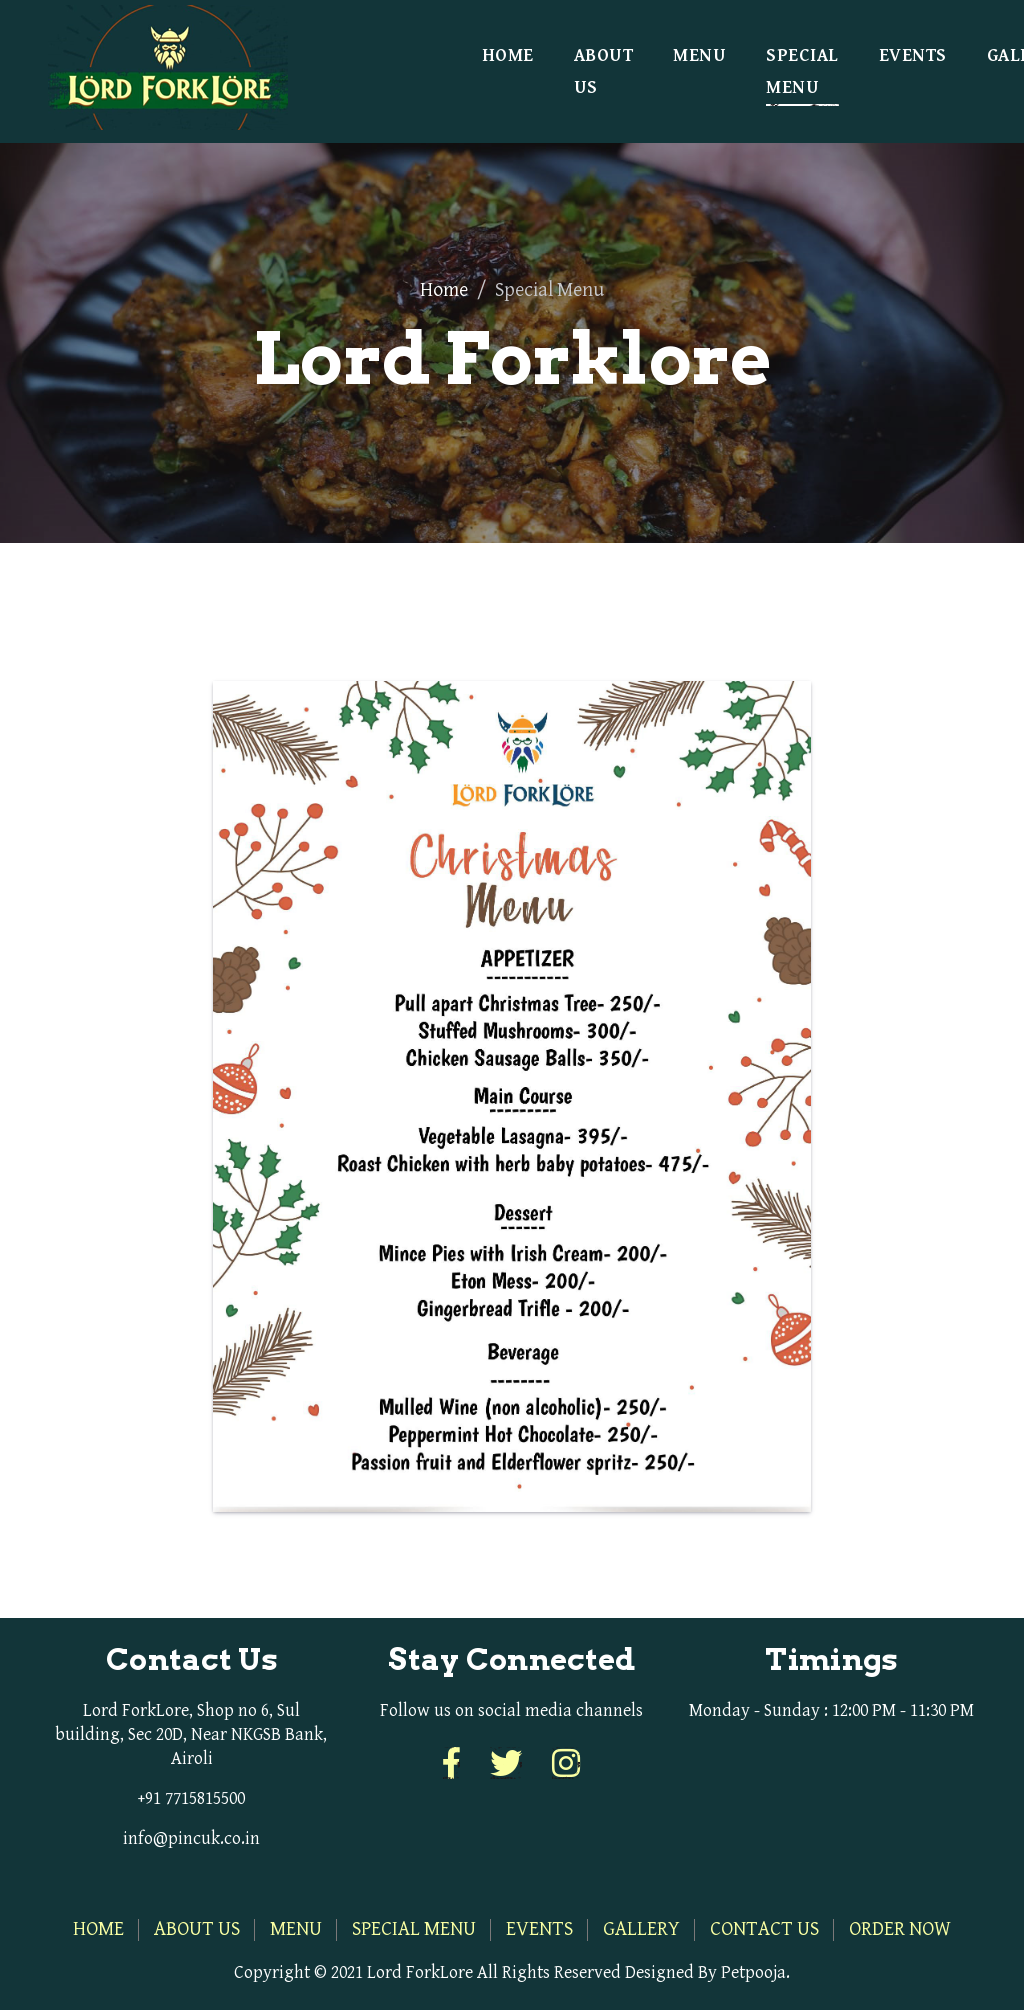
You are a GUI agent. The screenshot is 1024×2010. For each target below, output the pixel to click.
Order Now (900, 1929)
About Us (604, 71)
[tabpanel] (512, 1080)
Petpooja (753, 1972)
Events (913, 55)
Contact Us (764, 1929)
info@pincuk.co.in (191, 1838)
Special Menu (802, 71)
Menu (699, 55)
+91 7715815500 (191, 1798)
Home (508, 55)
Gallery (641, 1929)
